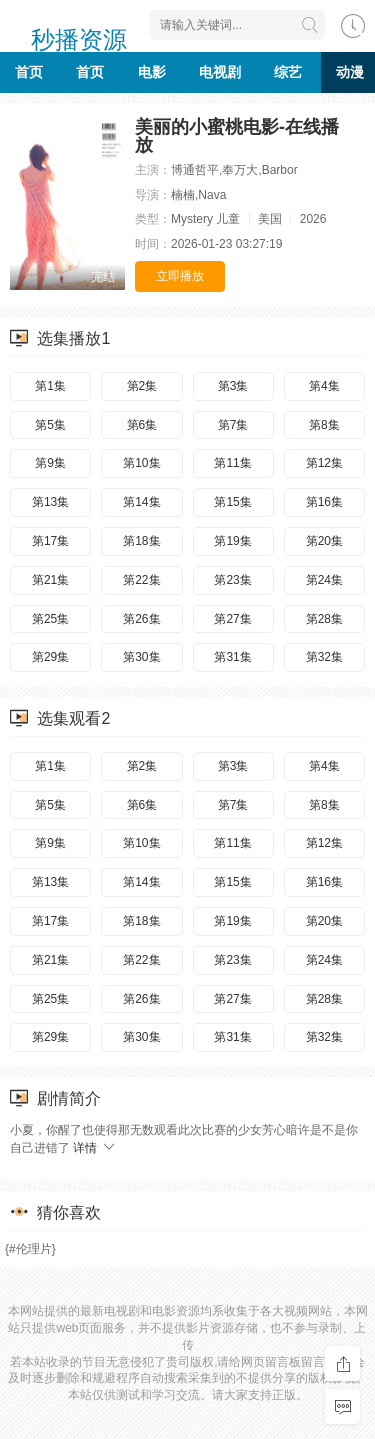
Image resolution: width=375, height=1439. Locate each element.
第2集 (142, 386)
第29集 (50, 657)
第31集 (232, 657)
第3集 (233, 386)
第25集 (50, 619)
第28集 (324, 619)
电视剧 (220, 72)
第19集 (232, 541)
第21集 (50, 580)
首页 (29, 72)
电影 (152, 72)
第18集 (141, 541)
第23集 (232, 580)
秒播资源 (79, 33)
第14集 (141, 502)
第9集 (50, 463)
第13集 (50, 502)
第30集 (141, 657)
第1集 (50, 386)
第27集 (232, 619)
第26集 (141, 619)
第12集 (324, 463)
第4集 (324, 386)
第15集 (232, 502)
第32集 (324, 657)
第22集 (141, 580)
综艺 (288, 72)
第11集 (232, 463)
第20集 (324, 541)
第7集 (233, 425)
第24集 (324, 580)
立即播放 (180, 276)
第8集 (324, 425)
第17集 (50, 541)
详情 (94, 1148)
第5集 (50, 425)
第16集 (324, 502)
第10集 (141, 463)
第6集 (142, 425)
